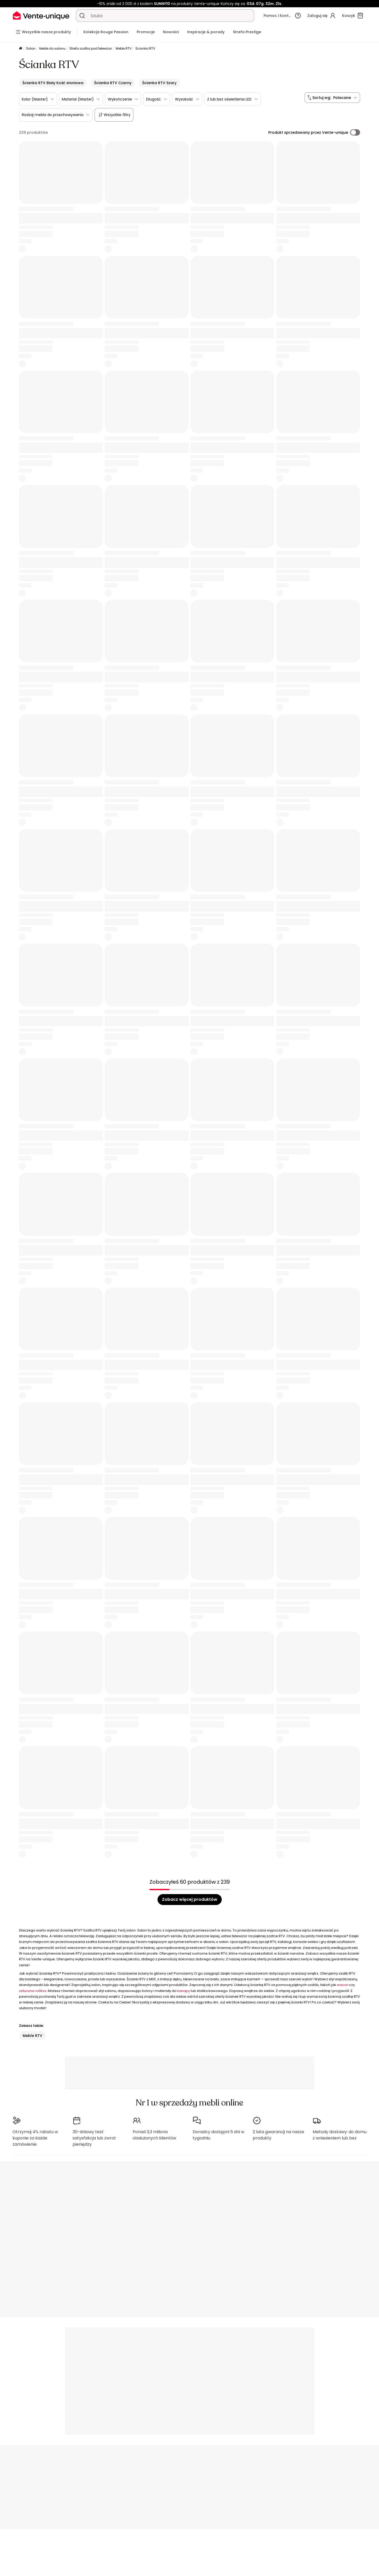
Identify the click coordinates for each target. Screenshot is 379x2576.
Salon (30, 48)
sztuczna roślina (32, 1990)
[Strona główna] (20, 49)
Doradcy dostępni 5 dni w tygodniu (218, 2132)
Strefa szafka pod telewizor (90, 48)
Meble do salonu (52, 48)
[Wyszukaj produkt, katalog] (82, 15)
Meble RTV (124, 48)
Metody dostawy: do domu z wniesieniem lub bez (340, 2132)
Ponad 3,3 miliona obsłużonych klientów (154, 2132)
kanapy (183, 1990)
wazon (342, 1984)
